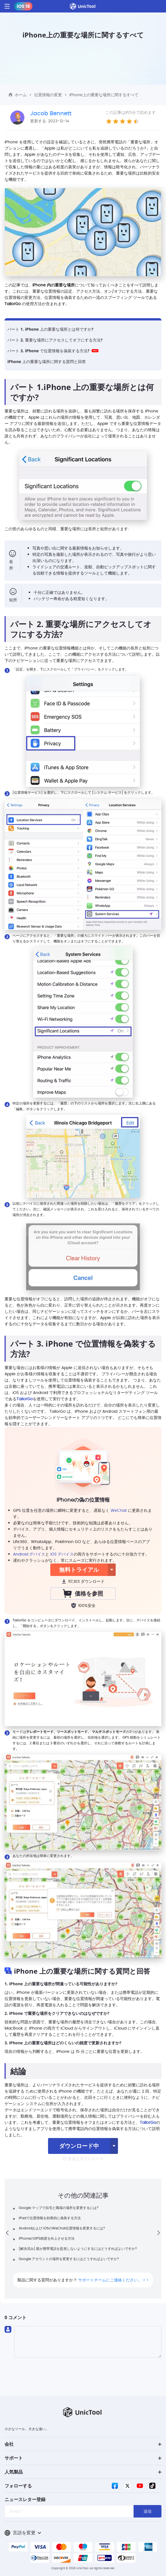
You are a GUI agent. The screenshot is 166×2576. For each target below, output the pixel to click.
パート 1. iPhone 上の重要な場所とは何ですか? (50, 329)
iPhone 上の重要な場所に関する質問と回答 (46, 361)
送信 (148, 2511)
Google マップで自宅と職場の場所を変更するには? (58, 2207)
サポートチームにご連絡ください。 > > (113, 2280)
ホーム (21, 95)
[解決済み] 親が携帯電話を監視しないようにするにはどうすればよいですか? (78, 2248)
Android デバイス (29, 1554)
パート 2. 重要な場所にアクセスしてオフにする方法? (55, 340)
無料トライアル (79, 1570)
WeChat (119, 1510)
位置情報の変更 (48, 95)
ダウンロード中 (79, 2146)
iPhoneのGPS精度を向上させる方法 (46, 2238)
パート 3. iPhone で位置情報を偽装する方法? (52, 350)
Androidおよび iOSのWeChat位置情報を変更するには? (62, 2228)
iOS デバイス (62, 1554)
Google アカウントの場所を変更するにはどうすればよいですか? (69, 2258)
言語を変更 (23, 2533)
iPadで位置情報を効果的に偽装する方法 (50, 2218)
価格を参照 (83, 1593)
